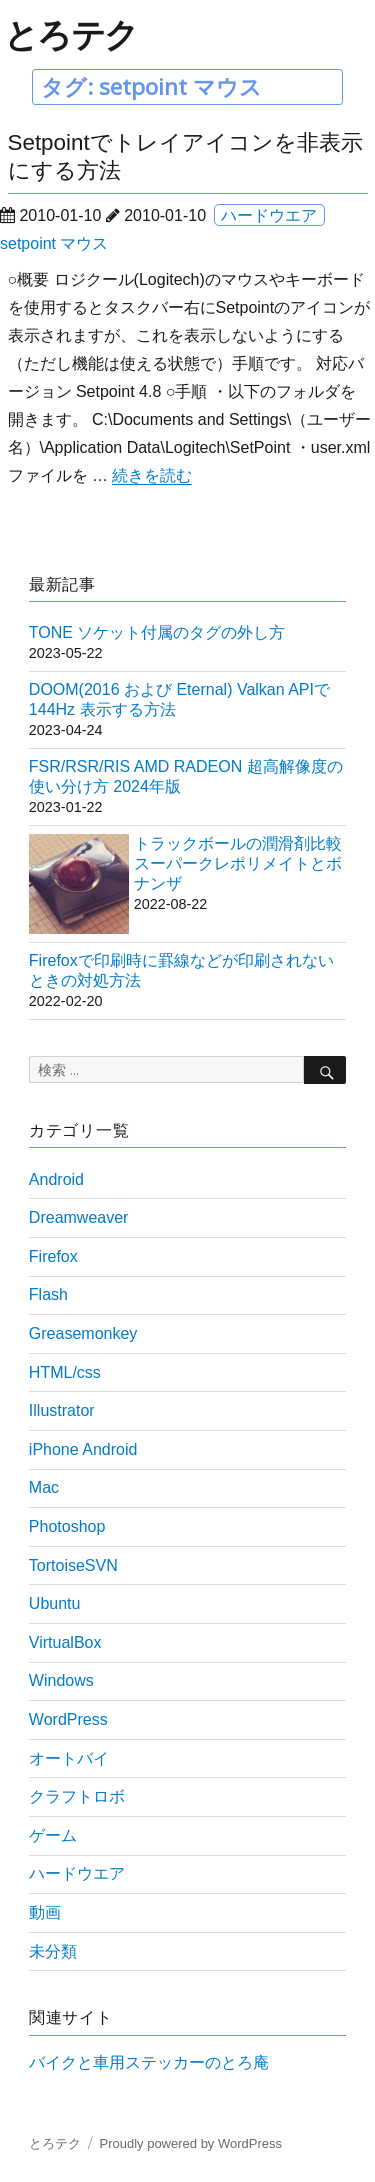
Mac (44, 1487)
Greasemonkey (83, 1333)
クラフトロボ (77, 1796)
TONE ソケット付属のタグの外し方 (157, 632)
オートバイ (69, 1758)
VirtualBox (65, 1642)
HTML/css (65, 1372)
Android (56, 1179)
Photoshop (67, 1526)
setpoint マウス (54, 243)
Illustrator (62, 1410)
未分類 (53, 1951)
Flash (48, 1294)
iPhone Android (83, 1449)
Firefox (53, 1256)
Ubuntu (55, 1603)
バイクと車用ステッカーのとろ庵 (149, 2062)
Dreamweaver (79, 1217)
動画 (45, 1912)
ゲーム (53, 1835)
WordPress (68, 1719)
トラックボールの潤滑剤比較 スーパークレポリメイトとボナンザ (238, 863)
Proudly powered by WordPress (190, 2143)
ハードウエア (269, 215)
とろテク (71, 34)
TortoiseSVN (73, 1565)
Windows (61, 1680)
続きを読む (152, 475)
